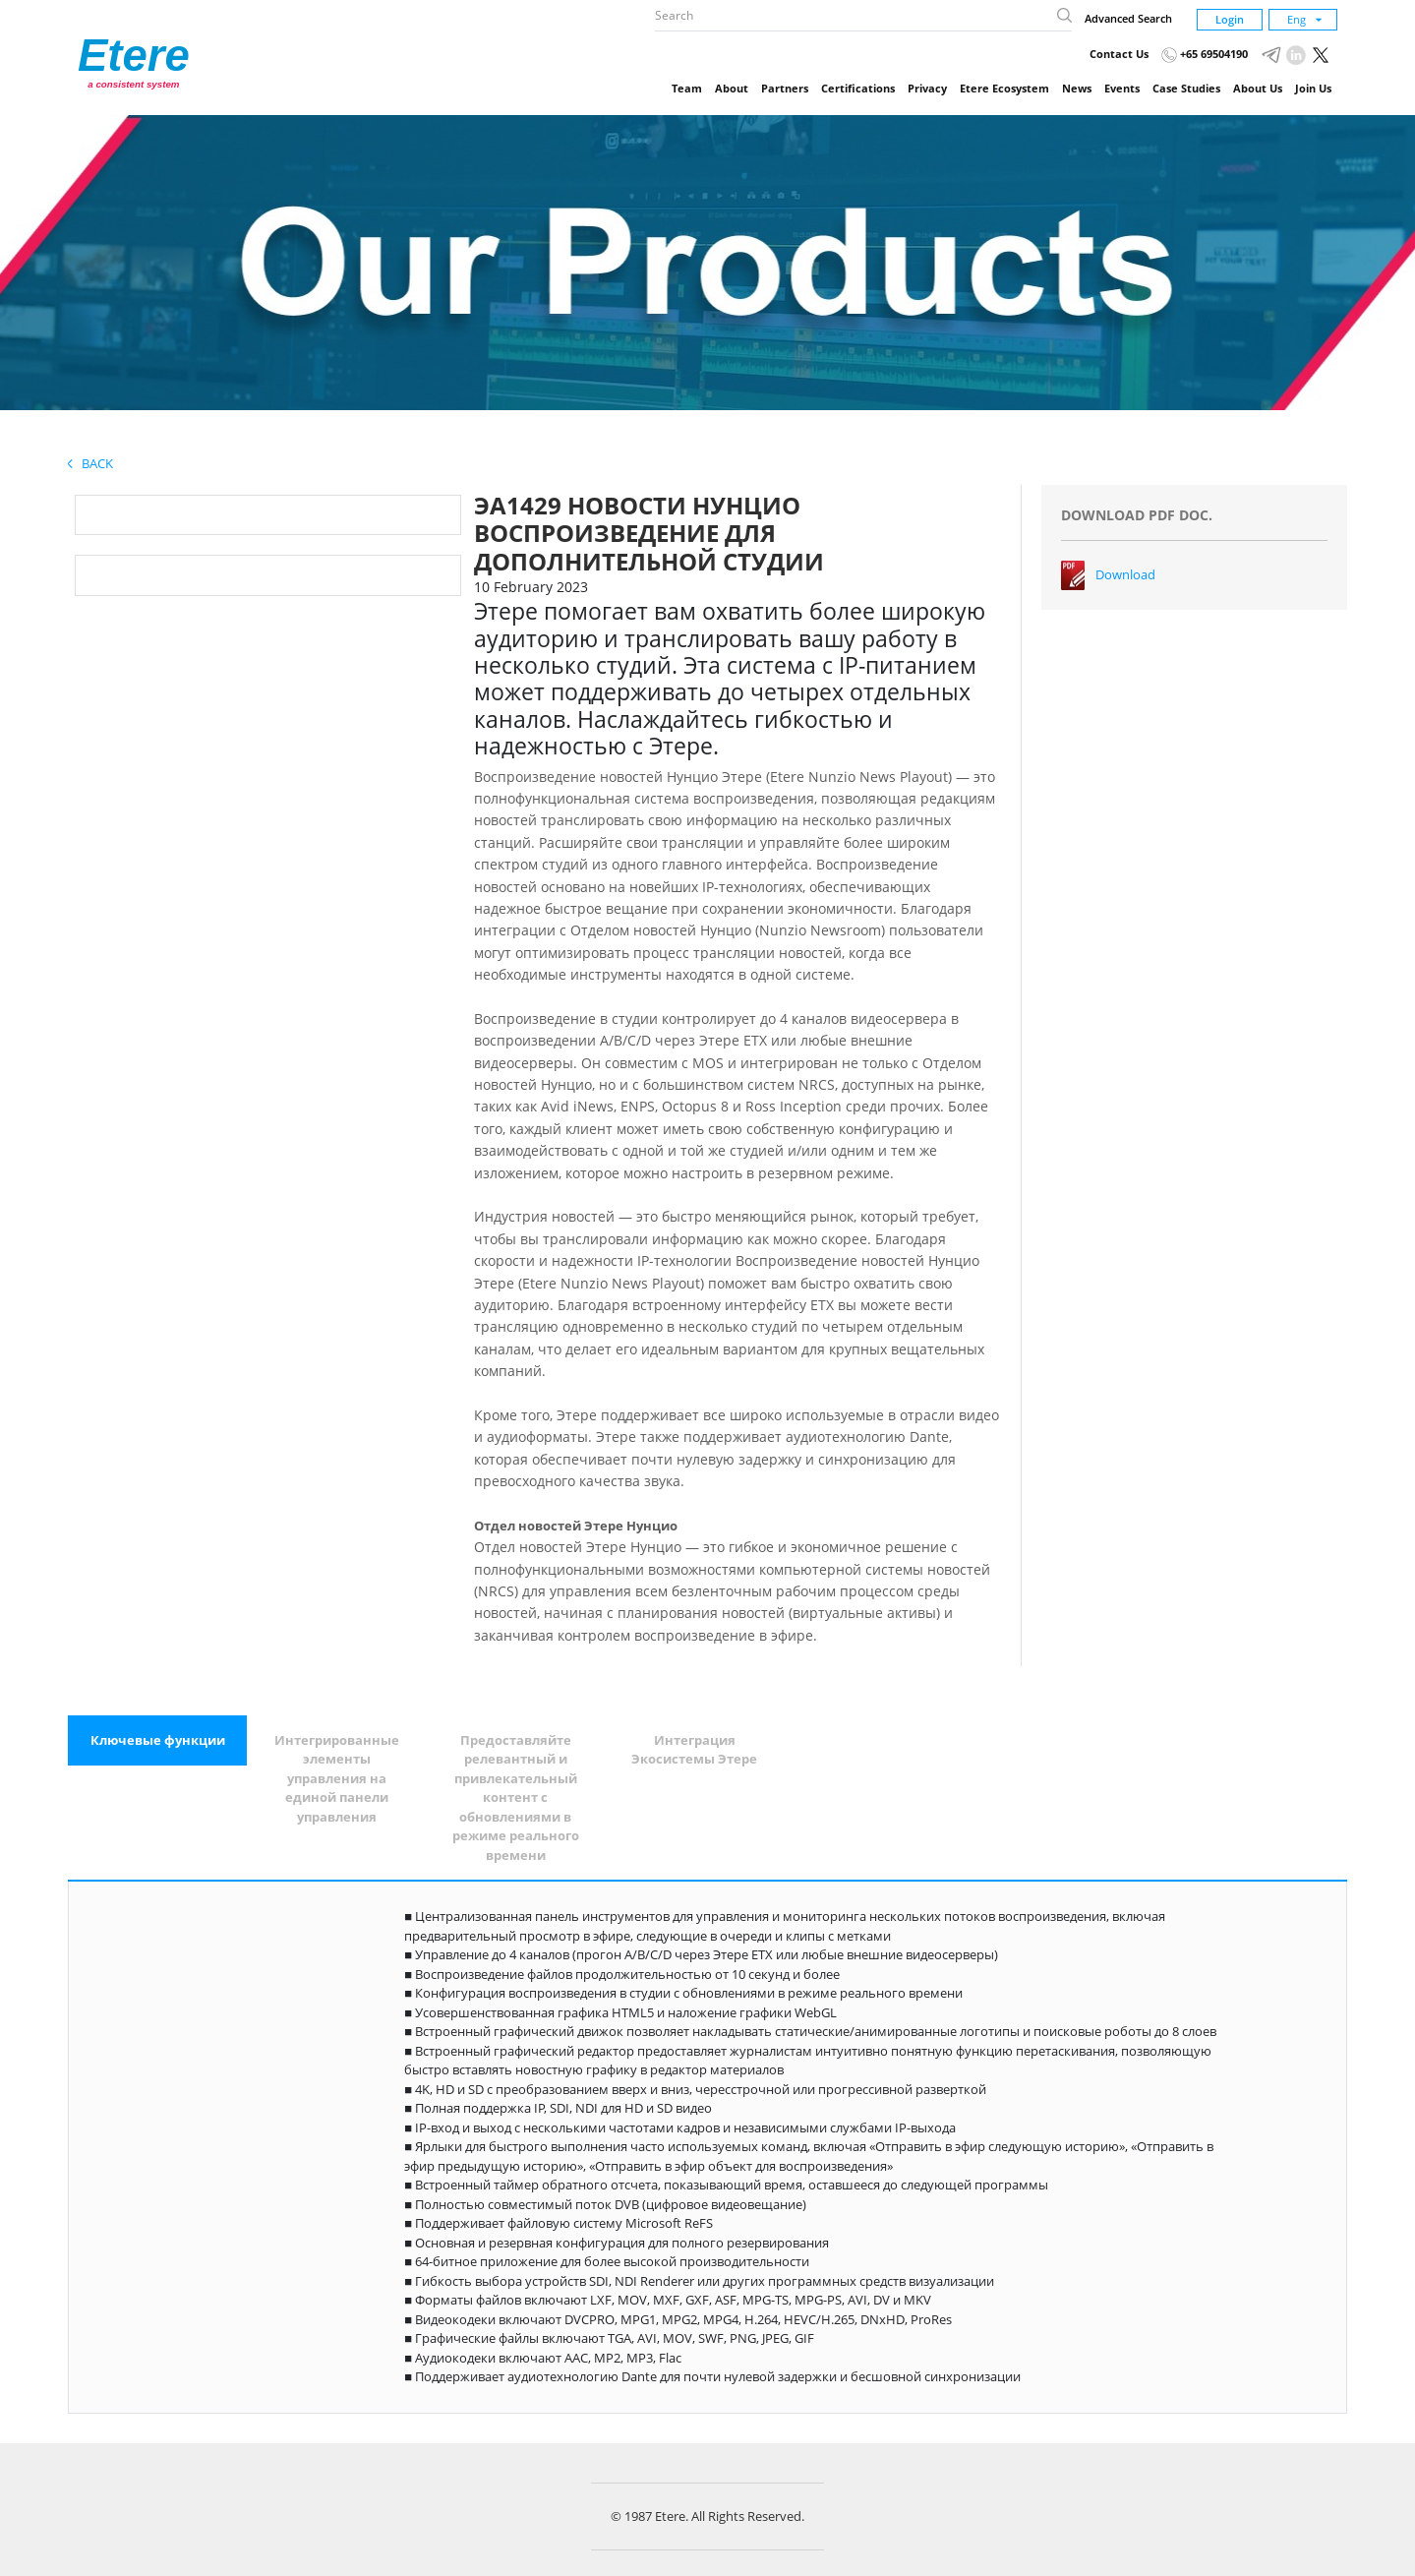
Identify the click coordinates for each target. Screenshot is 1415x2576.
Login (1229, 19)
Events (1122, 88)
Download (1125, 574)
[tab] (157, 1741)
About (731, 88)
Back (90, 463)
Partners (784, 88)
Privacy (927, 88)
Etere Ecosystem (1004, 88)
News (1076, 88)
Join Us (1313, 88)
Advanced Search (1128, 18)
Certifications (858, 88)
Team (687, 88)
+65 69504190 (1204, 53)
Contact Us (1119, 53)
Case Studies (1186, 88)
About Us (1257, 88)
